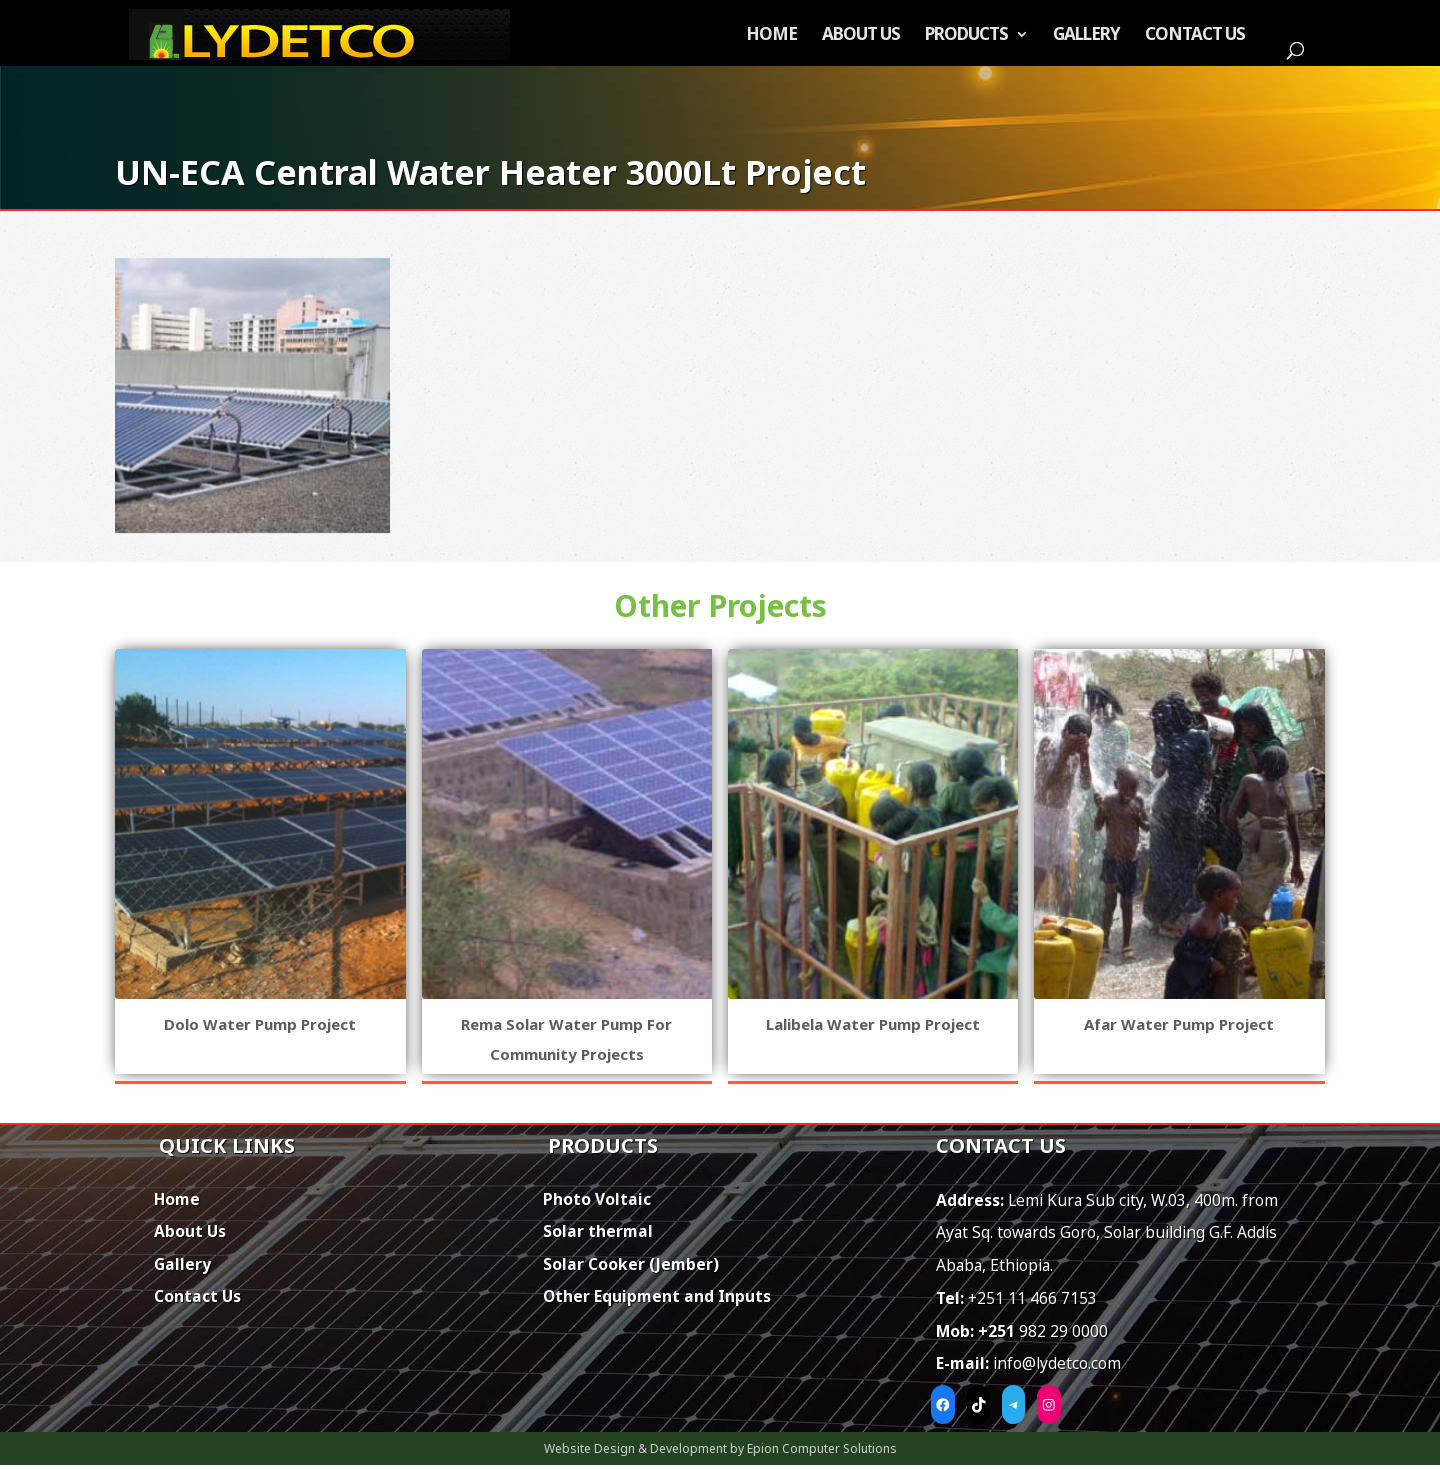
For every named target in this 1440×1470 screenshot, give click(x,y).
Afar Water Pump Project (1179, 1024)
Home (771, 36)
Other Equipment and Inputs (657, 1296)
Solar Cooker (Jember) (631, 1264)
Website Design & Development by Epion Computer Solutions (720, 1448)
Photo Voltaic (597, 1199)
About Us (861, 36)
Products (966, 36)
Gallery (1086, 36)
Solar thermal (598, 1231)
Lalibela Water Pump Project (873, 1024)
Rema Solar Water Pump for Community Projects (566, 1039)
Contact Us (1195, 36)
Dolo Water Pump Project (260, 1024)
